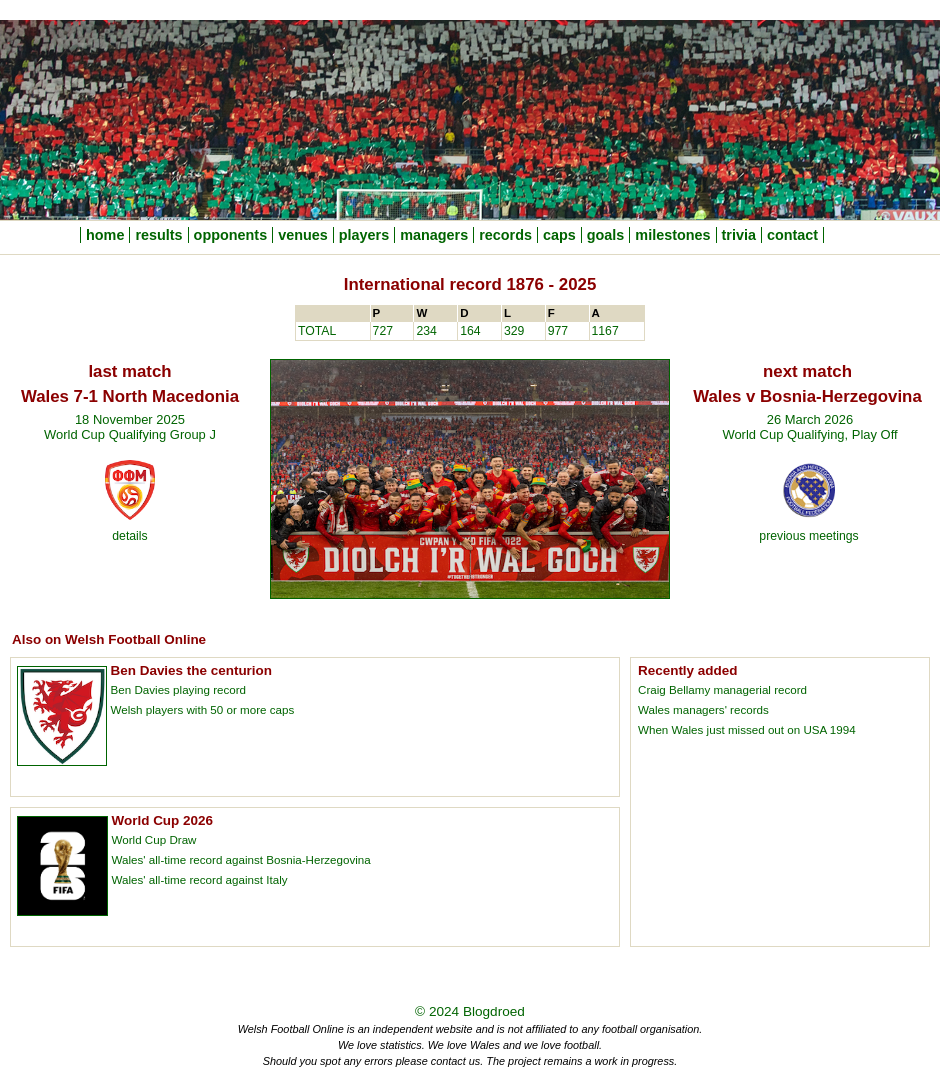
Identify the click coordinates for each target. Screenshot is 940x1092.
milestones (672, 235)
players (364, 235)
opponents (231, 235)
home (105, 235)
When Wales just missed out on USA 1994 (747, 729)
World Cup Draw (154, 839)
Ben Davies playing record (179, 689)
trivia (739, 235)
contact (792, 235)
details (129, 536)
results (158, 235)
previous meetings (808, 536)
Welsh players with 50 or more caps (203, 709)
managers (434, 235)
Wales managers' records (703, 709)
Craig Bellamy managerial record (722, 689)
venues (303, 235)
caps (559, 235)
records (505, 235)
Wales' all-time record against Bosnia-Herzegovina (241, 859)
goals (606, 235)
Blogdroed (494, 1011)
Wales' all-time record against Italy (200, 879)
